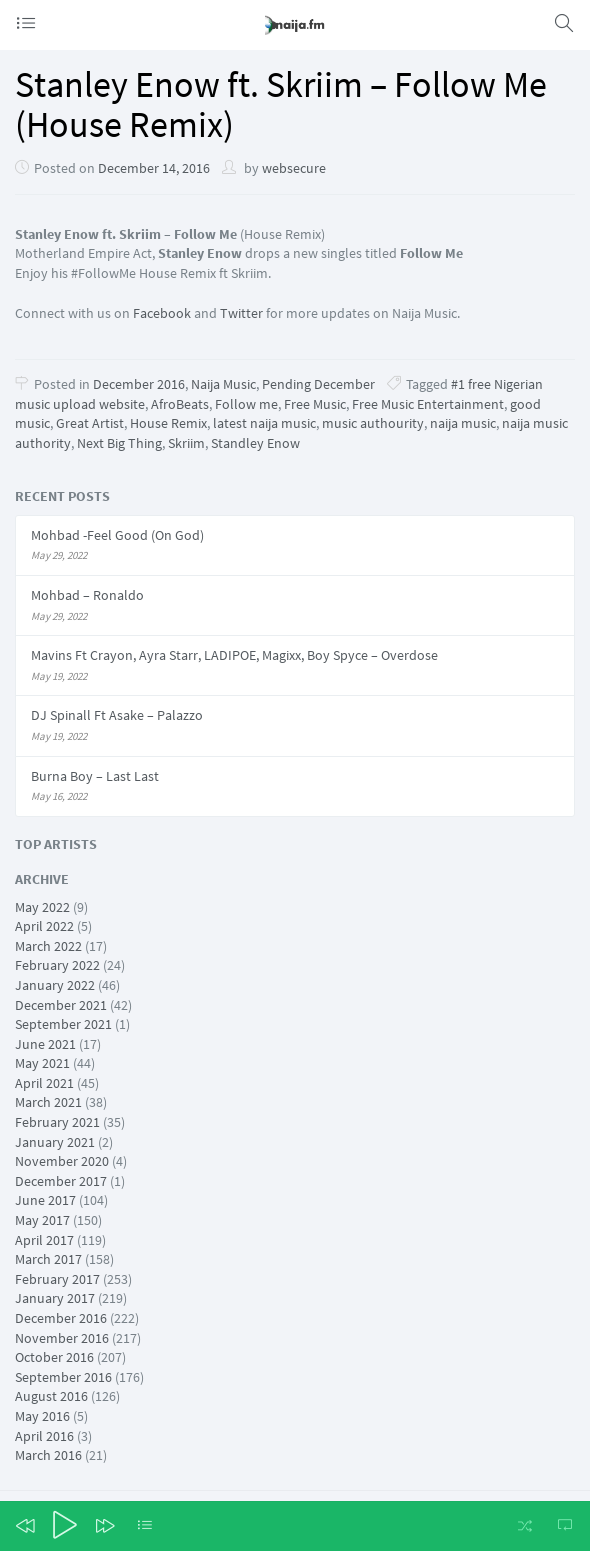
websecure (294, 168)
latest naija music (264, 423)
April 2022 (44, 926)
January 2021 (55, 1142)
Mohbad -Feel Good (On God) (117, 535)
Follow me (246, 404)
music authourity (373, 423)
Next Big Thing (119, 443)
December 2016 (139, 384)
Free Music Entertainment (428, 404)
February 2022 (57, 965)
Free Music (315, 404)
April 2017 (44, 1240)
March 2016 (48, 1455)
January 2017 (55, 1298)
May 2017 (42, 1220)
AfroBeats (180, 404)
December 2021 (61, 1005)
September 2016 (63, 1377)
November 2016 (62, 1338)
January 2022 (55, 985)
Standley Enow (255, 443)
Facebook (162, 313)
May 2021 (42, 1063)
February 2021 (57, 1122)
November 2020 (62, 1161)
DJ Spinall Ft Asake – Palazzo (117, 715)
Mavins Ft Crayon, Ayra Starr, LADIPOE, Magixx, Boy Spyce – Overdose (234, 655)
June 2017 (45, 1200)
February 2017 (57, 1279)
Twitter (241, 313)
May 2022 (42, 907)
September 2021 (63, 1024)
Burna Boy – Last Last (95, 776)
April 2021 (44, 1083)
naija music (463, 423)
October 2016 (54, 1357)
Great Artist (90, 423)
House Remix (168, 423)
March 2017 (48, 1259)
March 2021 (48, 1102)
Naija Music (223, 384)
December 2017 (61, 1181)
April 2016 (44, 1436)
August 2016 (51, 1396)
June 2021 (45, 1044)
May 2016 (42, 1416)
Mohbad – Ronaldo (87, 595)
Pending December (318, 384)
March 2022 (48, 946)
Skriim (186, 443)
